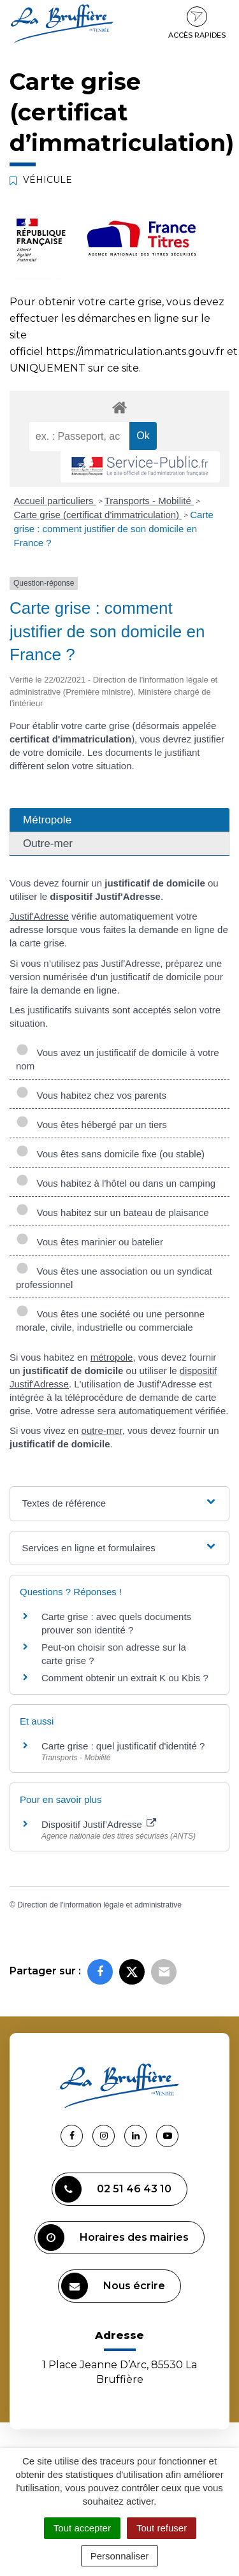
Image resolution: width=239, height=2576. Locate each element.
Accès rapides (197, 23)
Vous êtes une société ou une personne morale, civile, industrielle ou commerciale (110, 1320)
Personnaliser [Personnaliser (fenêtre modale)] (120, 2556)
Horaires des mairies (113, 2237)
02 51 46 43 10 (113, 2189)
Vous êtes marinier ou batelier (89, 1241)
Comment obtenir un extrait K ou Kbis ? (124, 1677)
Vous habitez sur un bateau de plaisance (112, 1212)
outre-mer (102, 1430)
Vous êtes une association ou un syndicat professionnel (114, 1278)
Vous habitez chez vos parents (91, 1095)
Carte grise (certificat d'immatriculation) (98, 514)
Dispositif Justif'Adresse (98, 1824)
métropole (112, 1357)
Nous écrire (113, 2286)
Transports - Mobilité (149, 500)
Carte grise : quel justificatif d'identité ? (123, 1745)
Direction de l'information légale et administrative (99, 1904)
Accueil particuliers (55, 500)
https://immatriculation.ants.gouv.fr (135, 351)
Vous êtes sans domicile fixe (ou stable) (110, 1153)
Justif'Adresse (39, 916)
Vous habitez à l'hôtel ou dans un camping (115, 1183)
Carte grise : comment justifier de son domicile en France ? (114, 528)
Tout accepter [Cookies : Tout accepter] (82, 2527)
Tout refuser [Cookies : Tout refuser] (161, 2527)
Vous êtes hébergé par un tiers (91, 1124)
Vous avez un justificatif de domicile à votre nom (117, 1059)
